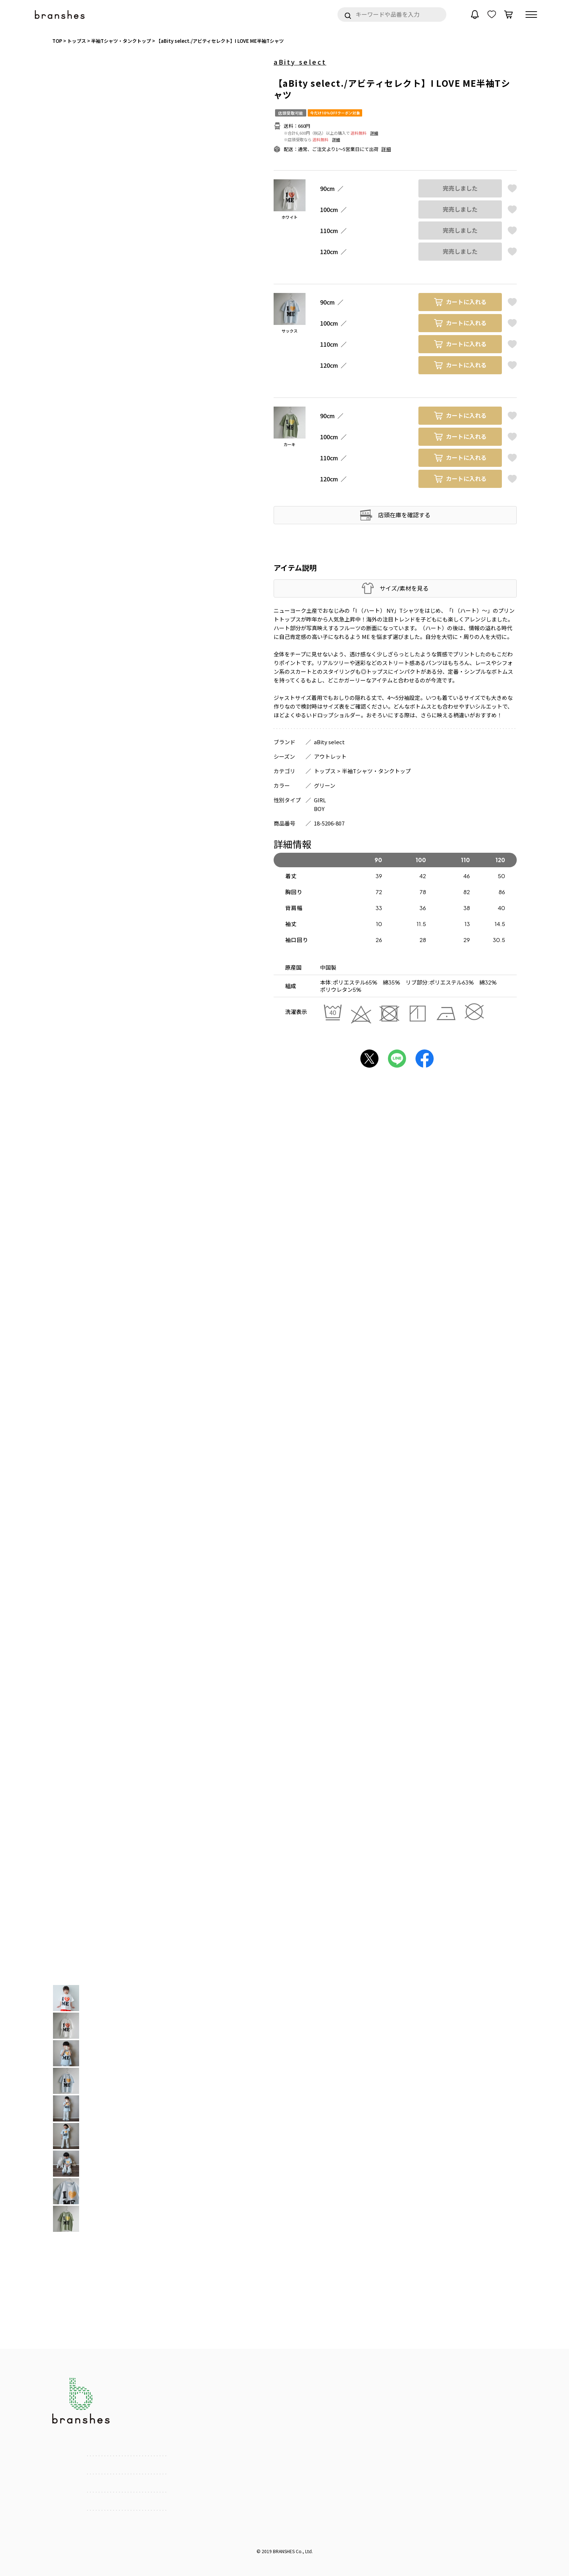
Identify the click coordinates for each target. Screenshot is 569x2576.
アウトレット (330, 756)
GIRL (320, 800)
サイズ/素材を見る (404, 588)
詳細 (374, 133)
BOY (319, 808)
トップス (325, 771)
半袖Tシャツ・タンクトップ (376, 771)
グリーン (324, 785)
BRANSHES (284, 2551)
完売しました (460, 188)
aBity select (300, 61)
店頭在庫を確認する (404, 514)
